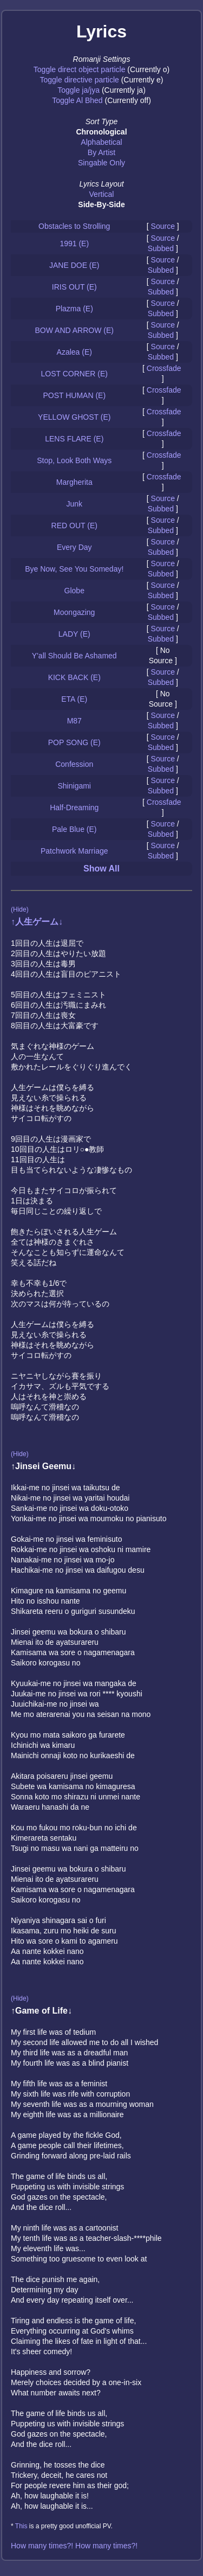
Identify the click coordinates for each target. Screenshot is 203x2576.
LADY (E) (74, 634)
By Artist (101, 152)
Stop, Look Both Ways (74, 460)
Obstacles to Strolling (74, 226)
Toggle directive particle (79, 79)
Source (163, 226)
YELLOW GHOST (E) (74, 417)
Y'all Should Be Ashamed (74, 655)
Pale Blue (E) (74, 829)
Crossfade (164, 368)
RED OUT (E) (74, 525)
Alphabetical (101, 142)
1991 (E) (74, 243)
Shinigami (74, 785)
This (21, 2526)
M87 (74, 720)
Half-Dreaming (74, 807)
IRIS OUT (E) (74, 287)
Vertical (101, 194)
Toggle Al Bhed (77, 100)
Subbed (161, 248)
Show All (101, 868)
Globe (74, 590)
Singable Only (101, 162)
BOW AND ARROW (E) (74, 330)
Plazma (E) (74, 308)
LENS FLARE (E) (74, 438)
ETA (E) (74, 699)
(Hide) (20, 909)
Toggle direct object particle (80, 69)
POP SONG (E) (74, 742)
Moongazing (74, 612)
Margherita (74, 482)
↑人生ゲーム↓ (37, 921)
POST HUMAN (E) (74, 395)
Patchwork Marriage (74, 851)
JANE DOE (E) (74, 265)
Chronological (101, 131)
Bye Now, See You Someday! (74, 569)
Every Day (74, 547)
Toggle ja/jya (78, 90)
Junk (74, 503)
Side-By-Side (101, 204)
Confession (74, 764)
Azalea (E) (74, 352)
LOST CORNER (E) (74, 373)
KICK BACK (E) (74, 677)
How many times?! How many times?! (74, 2545)
